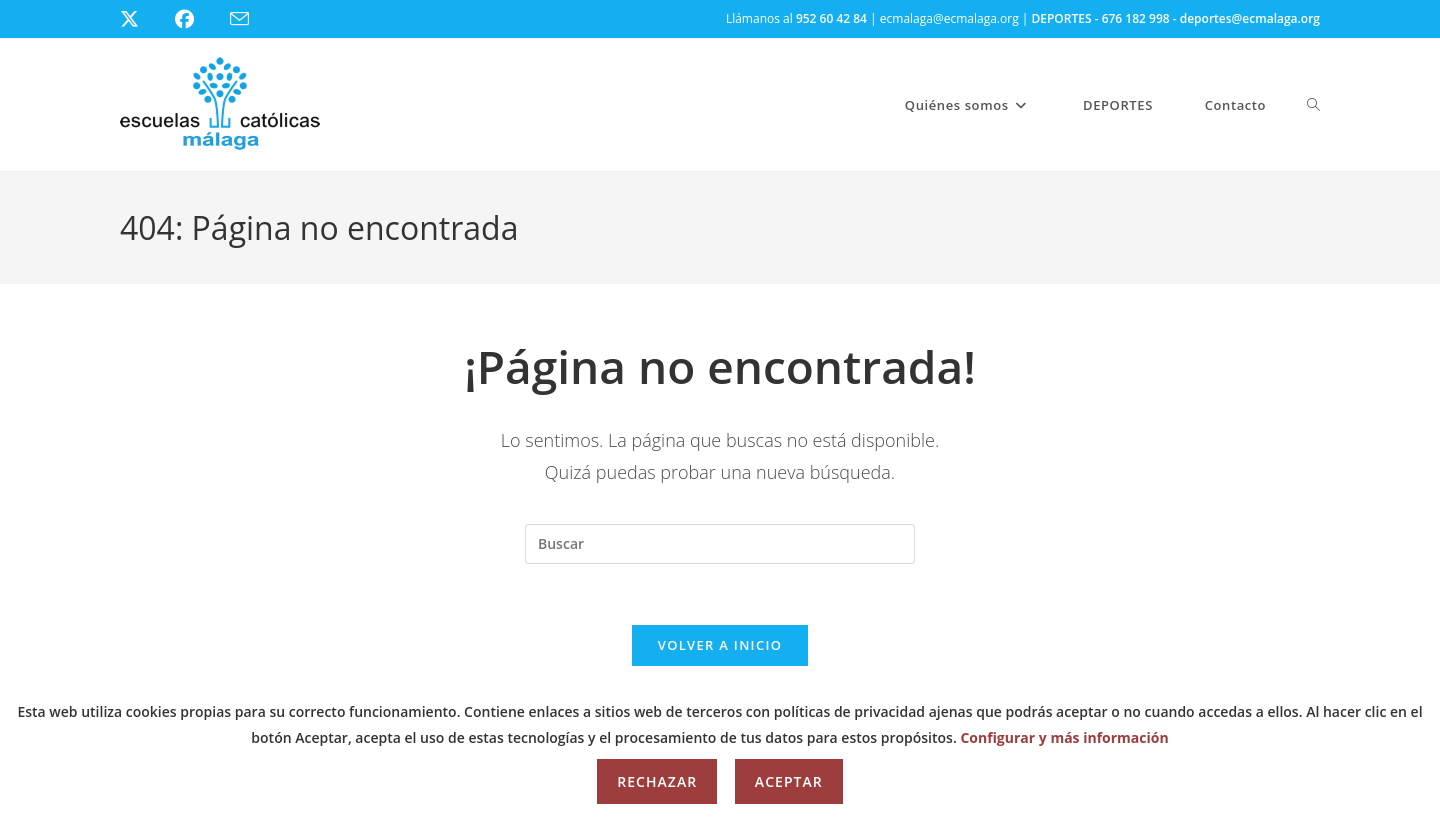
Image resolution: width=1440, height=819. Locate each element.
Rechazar (657, 781)
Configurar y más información (1064, 737)
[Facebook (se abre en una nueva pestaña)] (196, 19)
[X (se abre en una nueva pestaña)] (144, 19)
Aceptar (789, 781)
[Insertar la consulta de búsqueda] (720, 544)
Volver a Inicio (720, 645)
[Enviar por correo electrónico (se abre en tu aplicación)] (251, 19)
